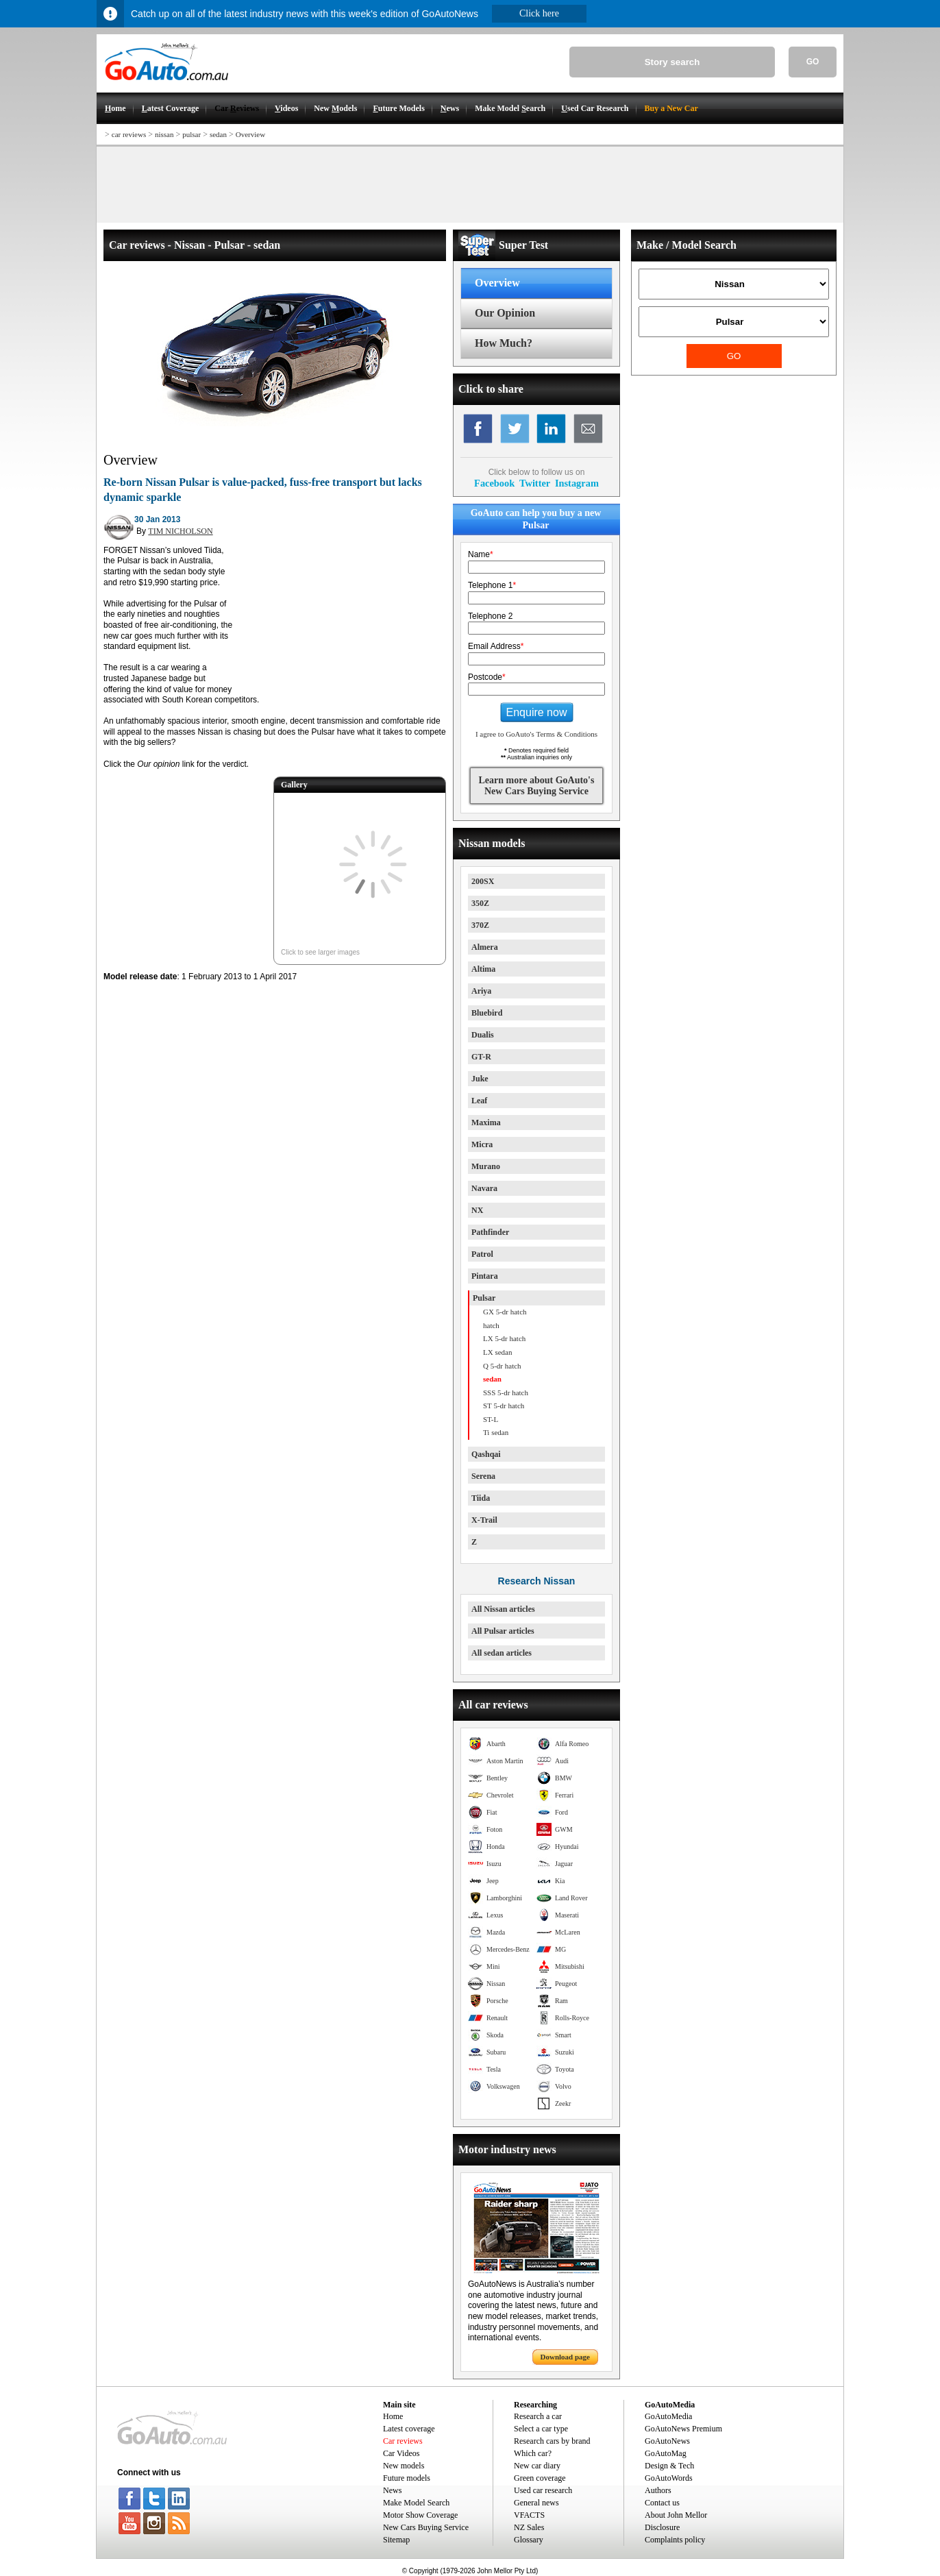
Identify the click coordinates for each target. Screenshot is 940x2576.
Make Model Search (416, 2502)
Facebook (494, 483)
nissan (164, 134)
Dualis (482, 1035)
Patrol (482, 1254)
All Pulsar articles (502, 1631)
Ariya (481, 991)
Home (393, 2416)
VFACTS (529, 2515)
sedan (218, 134)
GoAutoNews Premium (683, 2428)
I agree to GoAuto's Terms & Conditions (536, 734)
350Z (480, 903)
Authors (658, 2490)
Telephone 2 (490, 616)
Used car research (543, 2490)
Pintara (484, 1276)
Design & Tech (669, 2465)
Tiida (480, 1498)
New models (403, 2465)
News (392, 2490)
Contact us (662, 2502)
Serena (483, 1476)
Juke (479, 1078)
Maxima (486, 1122)
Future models (406, 2478)
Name (480, 554)
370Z (480, 925)
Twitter (534, 483)
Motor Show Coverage (420, 2515)
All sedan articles (501, 1653)
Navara (484, 1188)
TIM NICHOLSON (180, 531)
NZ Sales (529, 2527)
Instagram (577, 483)
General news (536, 2502)
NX (477, 1210)
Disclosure (662, 2527)
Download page (565, 2357)
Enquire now (536, 712)
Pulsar (484, 1298)
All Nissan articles (503, 1609)
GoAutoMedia (668, 2416)
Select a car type (541, 2428)
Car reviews (403, 2441)
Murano (485, 1166)
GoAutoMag (666, 2453)
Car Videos (401, 2453)
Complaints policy (675, 2539)
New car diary (537, 2465)
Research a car (538, 2416)
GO (812, 61)
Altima (483, 969)
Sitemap (396, 2539)
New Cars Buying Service (426, 2527)
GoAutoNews (667, 2441)
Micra (482, 1144)
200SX (482, 881)
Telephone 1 (492, 585)
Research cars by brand (552, 2441)
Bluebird (486, 1013)
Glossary (528, 2539)
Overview (250, 134)
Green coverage (540, 2478)
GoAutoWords (669, 2478)
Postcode (487, 677)
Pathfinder (490, 1232)
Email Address (495, 646)
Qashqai (486, 1454)
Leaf (479, 1100)
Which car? (533, 2453)
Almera (484, 947)
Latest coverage (409, 2428)
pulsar (191, 134)
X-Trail (484, 1520)
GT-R (481, 1057)
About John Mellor (676, 2515)
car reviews (129, 134)
